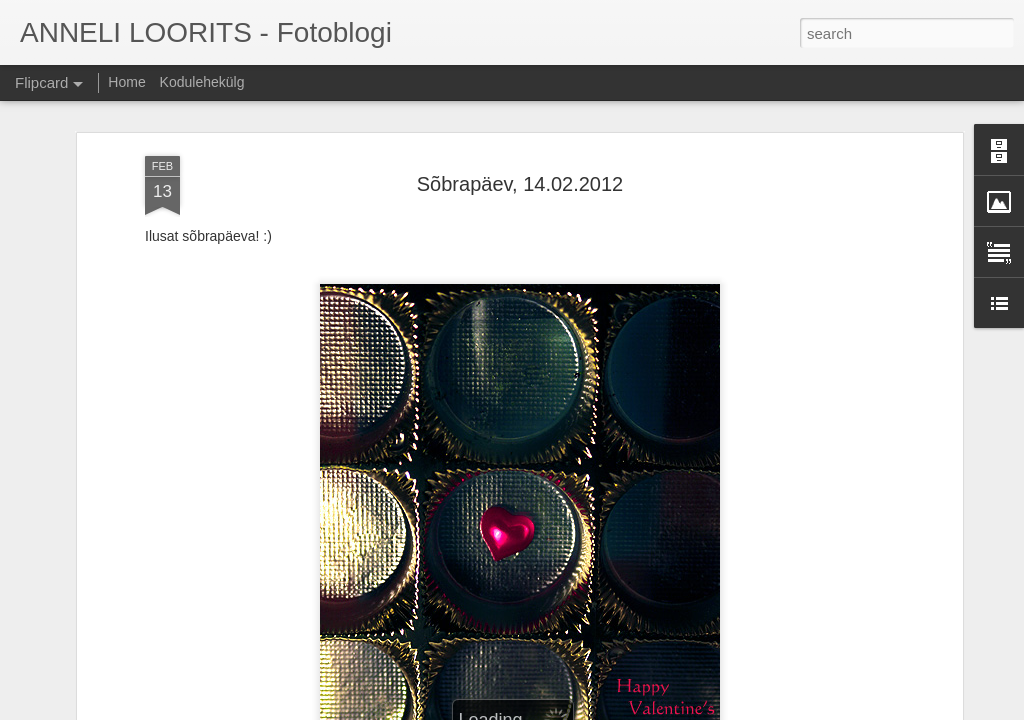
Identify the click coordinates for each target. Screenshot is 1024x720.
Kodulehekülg (202, 82)
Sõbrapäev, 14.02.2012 (520, 184)
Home (126, 82)
